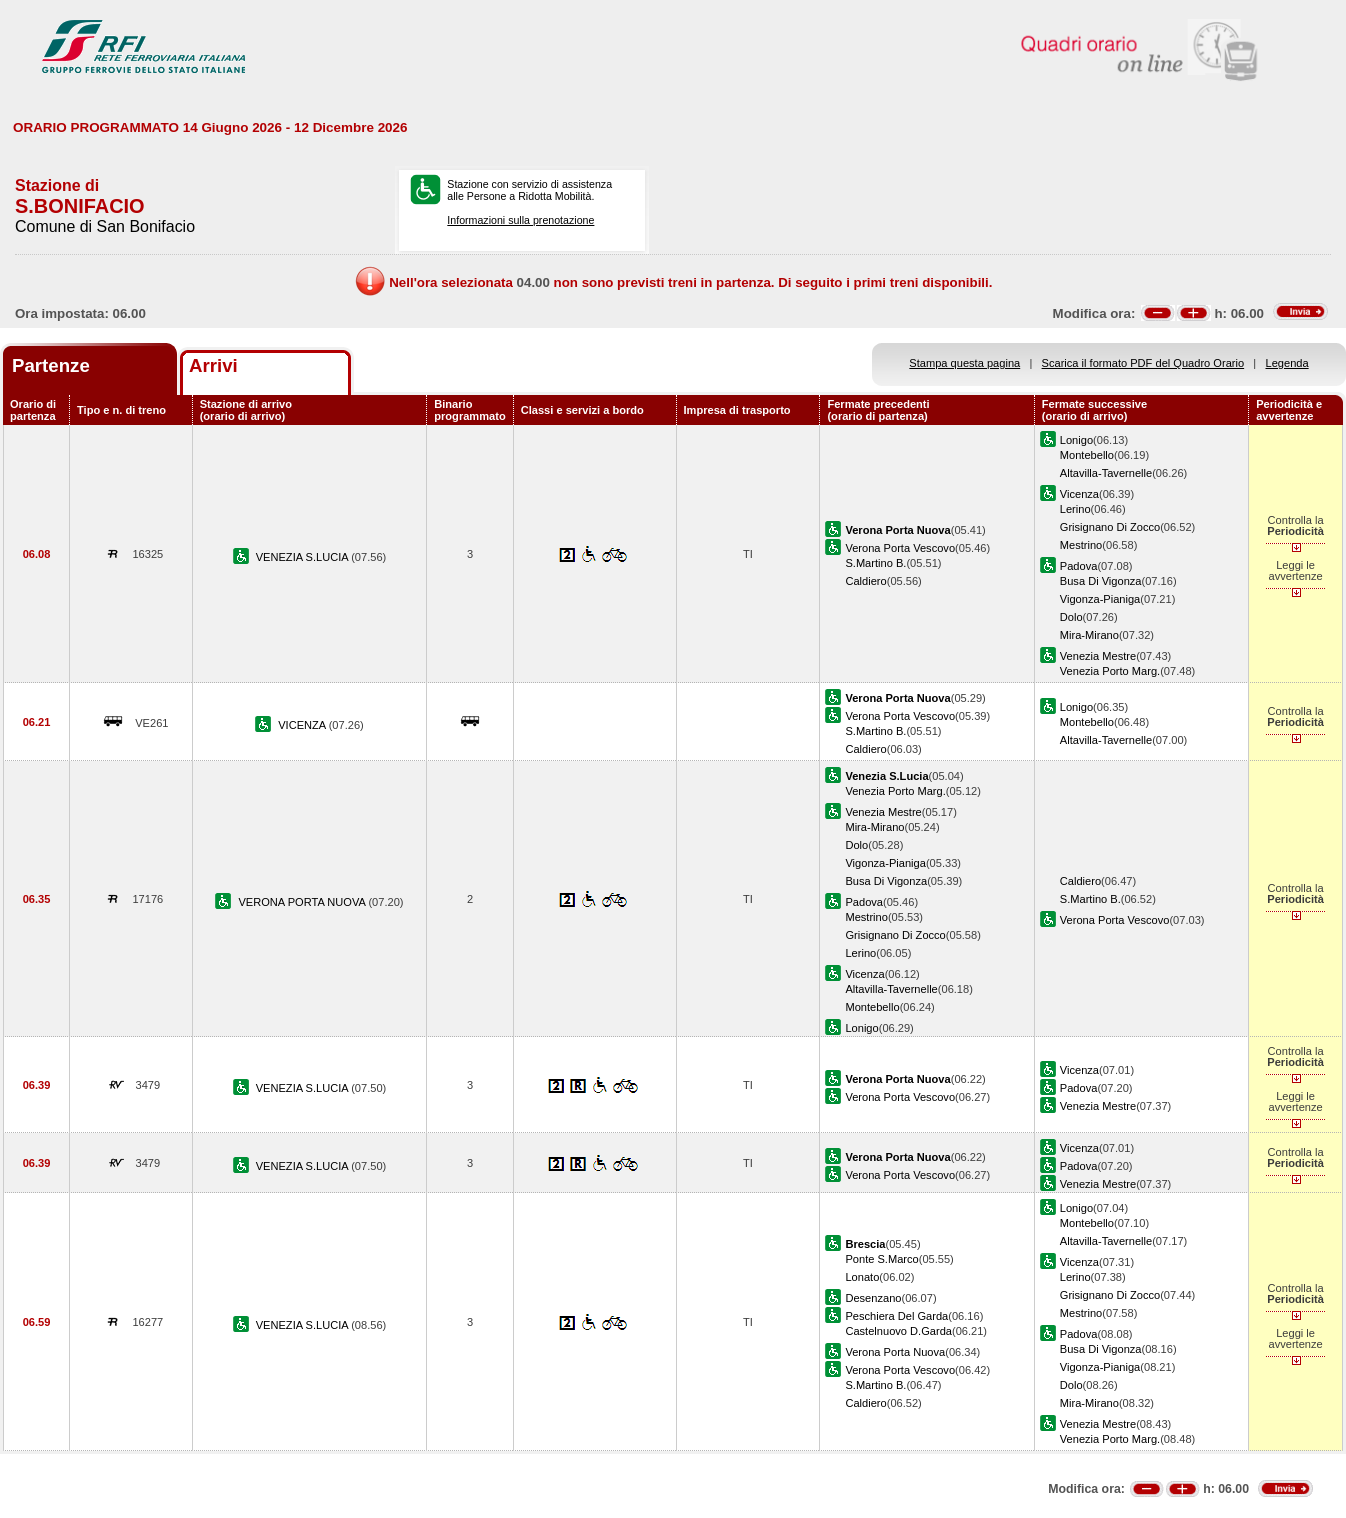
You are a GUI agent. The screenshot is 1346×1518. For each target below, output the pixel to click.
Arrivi (213, 365)
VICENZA (303, 725)
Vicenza (1079, 494)
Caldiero (865, 581)
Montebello (1087, 455)
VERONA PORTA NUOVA (303, 902)
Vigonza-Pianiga (1100, 599)
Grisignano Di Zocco (1110, 527)
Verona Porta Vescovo (900, 548)
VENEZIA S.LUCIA (303, 557)
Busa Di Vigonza (1101, 581)
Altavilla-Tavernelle (1106, 473)
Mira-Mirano (1089, 635)
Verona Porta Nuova (895, 1352)
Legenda (1287, 363)
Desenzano (873, 1298)
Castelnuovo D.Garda (898, 1331)
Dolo (1071, 617)
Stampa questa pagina (964, 363)
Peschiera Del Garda (896, 1316)
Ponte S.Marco (881, 1259)
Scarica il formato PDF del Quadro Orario (1143, 363)
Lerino (1075, 509)
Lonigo (1076, 440)
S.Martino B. (875, 563)
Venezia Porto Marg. (1110, 671)
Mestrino (1081, 545)
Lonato (862, 1277)
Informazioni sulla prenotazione (520, 220)
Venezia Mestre (1098, 656)
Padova (1079, 566)
